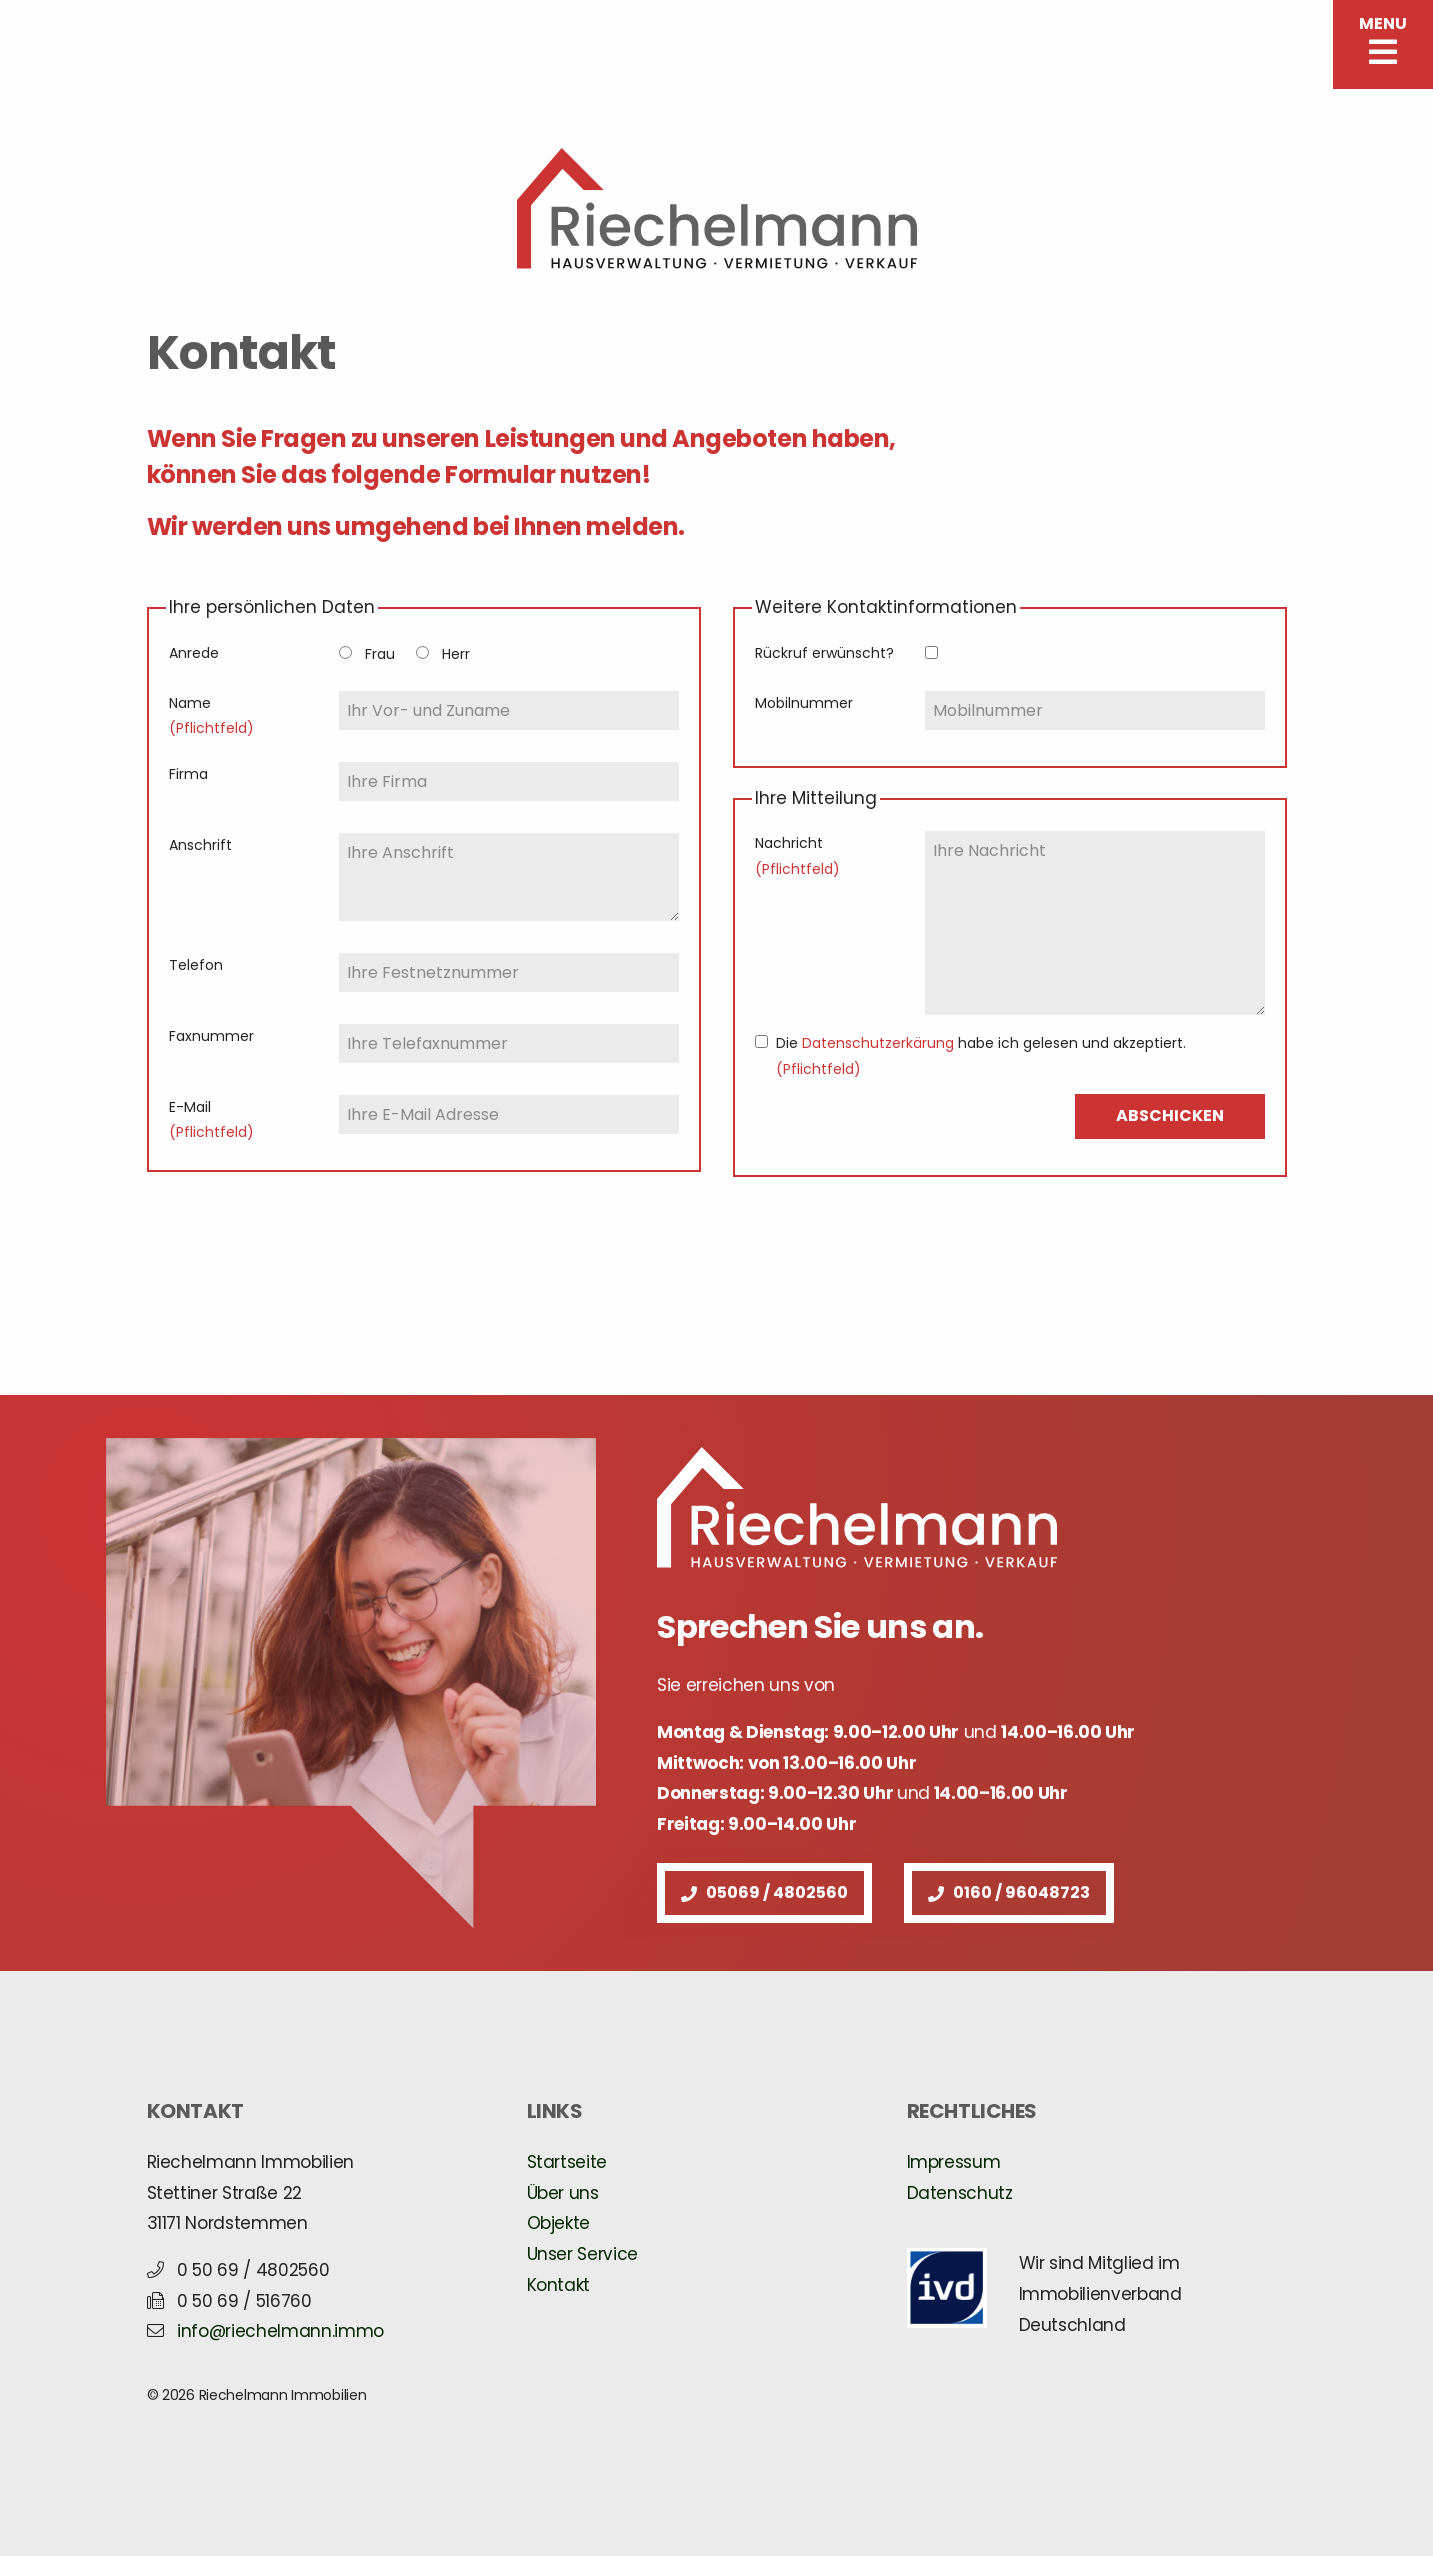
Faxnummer (211, 1036)
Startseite (567, 2162)
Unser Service (583, 2254)
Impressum (954, 2162)
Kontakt (559, 2285)
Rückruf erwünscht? (824, 653)
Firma (188, 774)
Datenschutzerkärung (878, 1043)
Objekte (559, 2223)
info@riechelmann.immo (280, 2331)
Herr (456, 654)
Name (211, 715)
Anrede (194, 653)
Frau (380, 654)
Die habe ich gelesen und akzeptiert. (981, 1055)
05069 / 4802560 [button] (764, 1892)
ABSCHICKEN (1170, 1115)
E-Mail (211, 1119)
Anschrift (200, 845)
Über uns (563, 2193)
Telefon (196, 965)
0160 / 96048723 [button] (1009, 1892)
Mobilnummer (804, 703)
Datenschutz (960, 2193)
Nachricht (797, 855)
